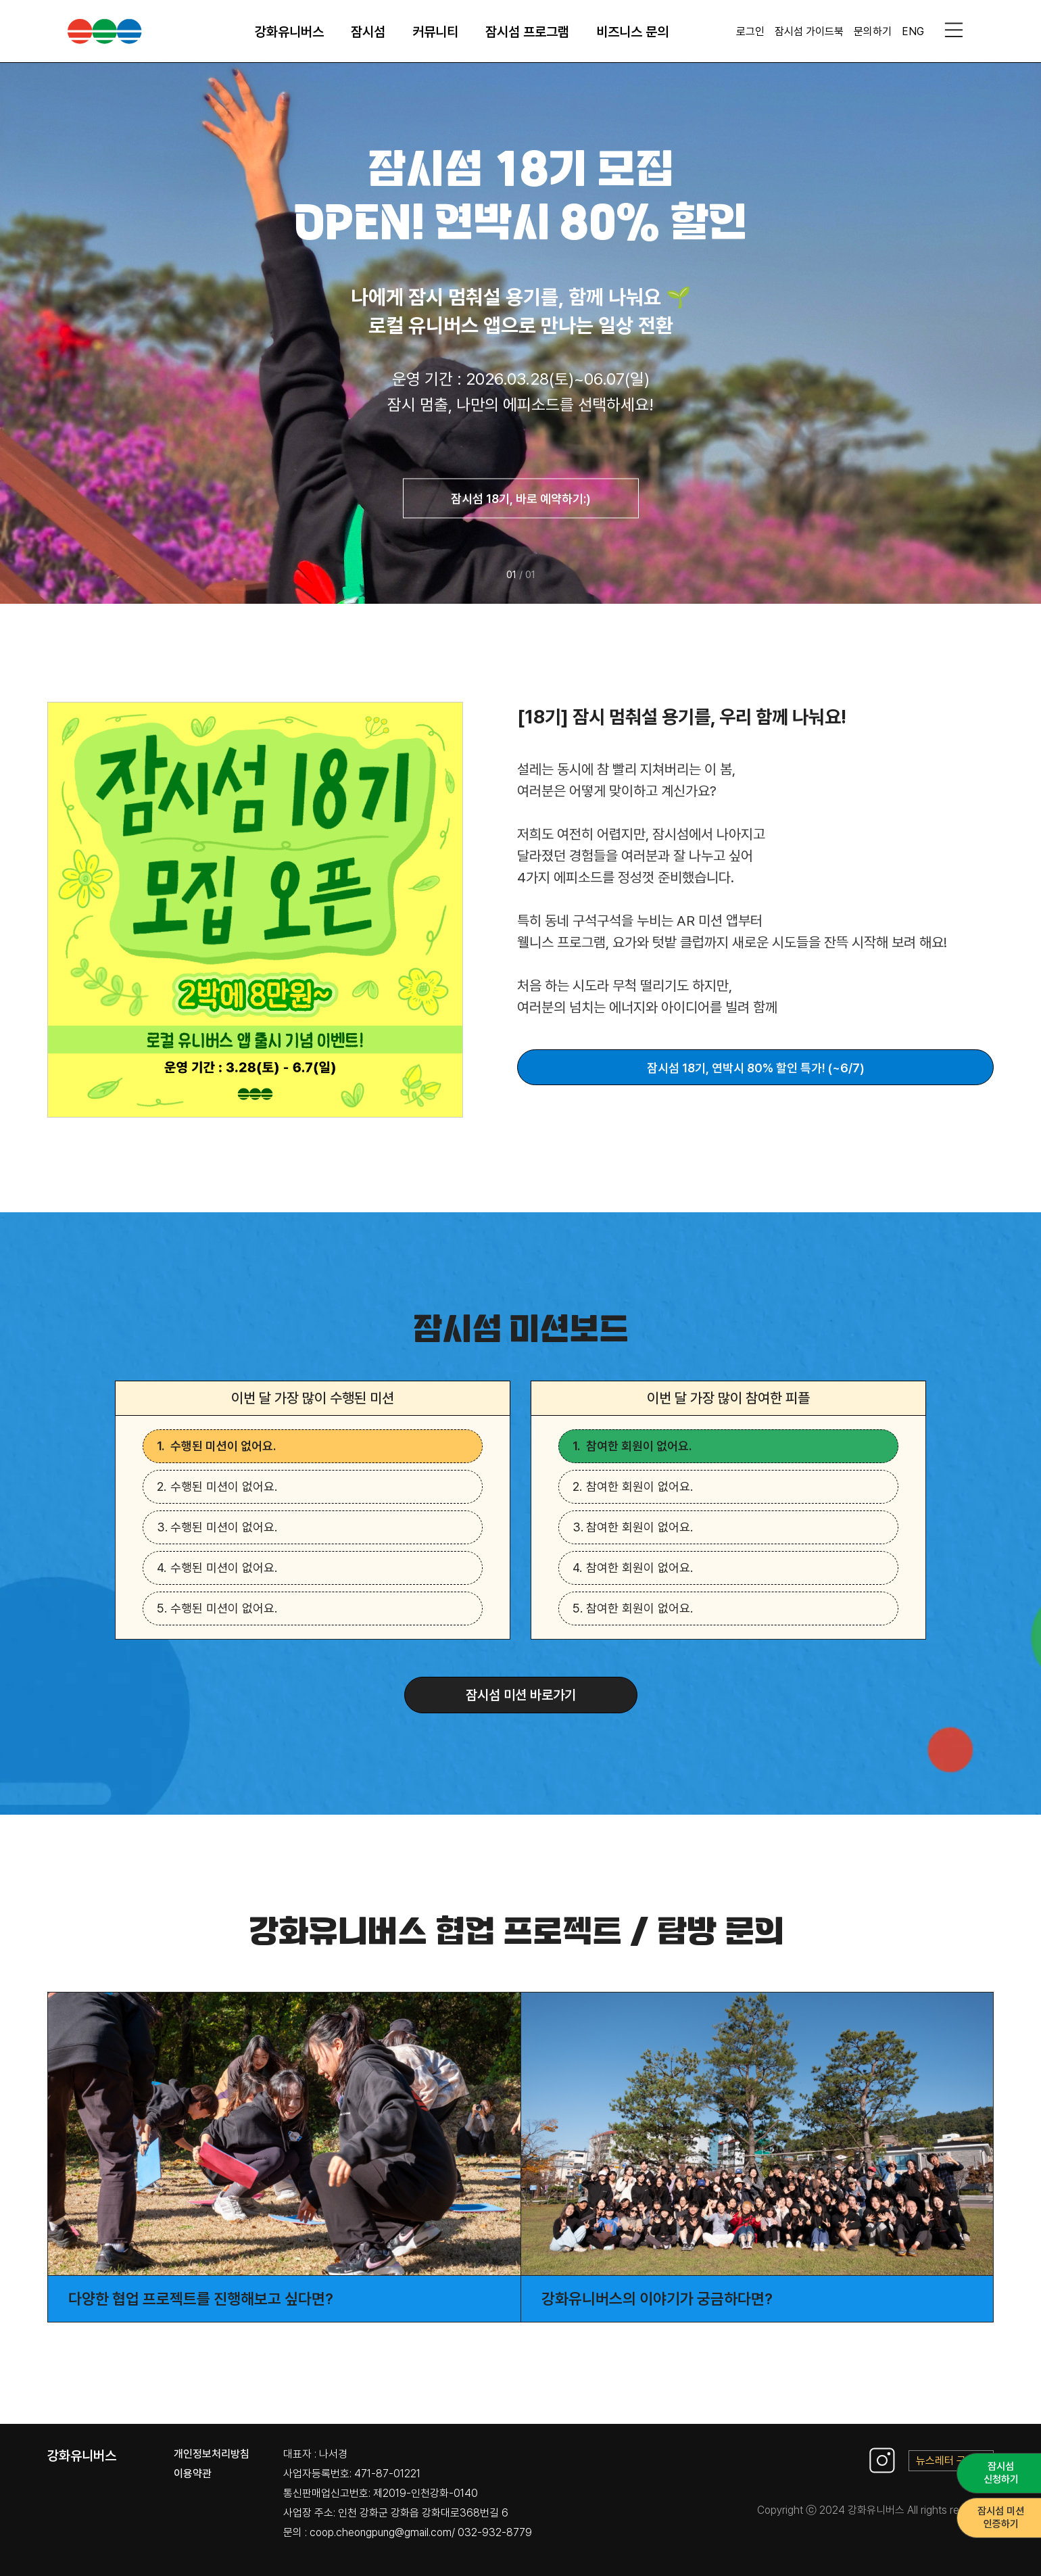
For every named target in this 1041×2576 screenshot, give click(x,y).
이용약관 (193, 2473)
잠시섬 (368, 32)
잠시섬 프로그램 (527, 32)
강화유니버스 (289, 32)
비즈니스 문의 (632, 32)
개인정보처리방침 (211, 2454)
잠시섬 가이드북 (809, 31)
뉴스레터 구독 (951, 2460)
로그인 (750, 31)
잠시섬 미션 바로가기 (521, 1695)
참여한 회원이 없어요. (639, 1446)
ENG (913, 31)
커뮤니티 (435, 32)
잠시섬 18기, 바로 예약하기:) (521, 499)
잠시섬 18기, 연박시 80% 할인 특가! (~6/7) (756, 1068)
